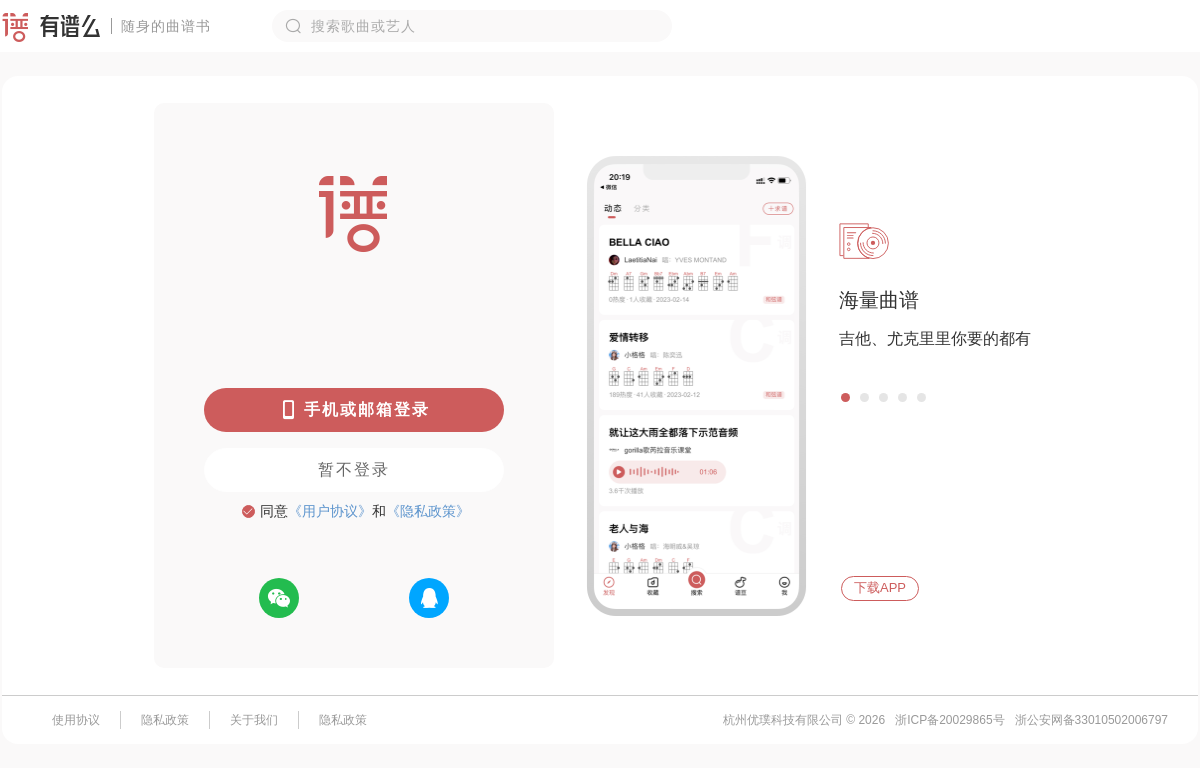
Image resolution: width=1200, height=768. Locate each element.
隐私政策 (165, 720)
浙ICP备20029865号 (949, 720)
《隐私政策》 (428, 511)
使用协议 (76, 720)
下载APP (880, 587)
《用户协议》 (330, 511)
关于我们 (254, 720)
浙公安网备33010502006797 (1091, 720)
